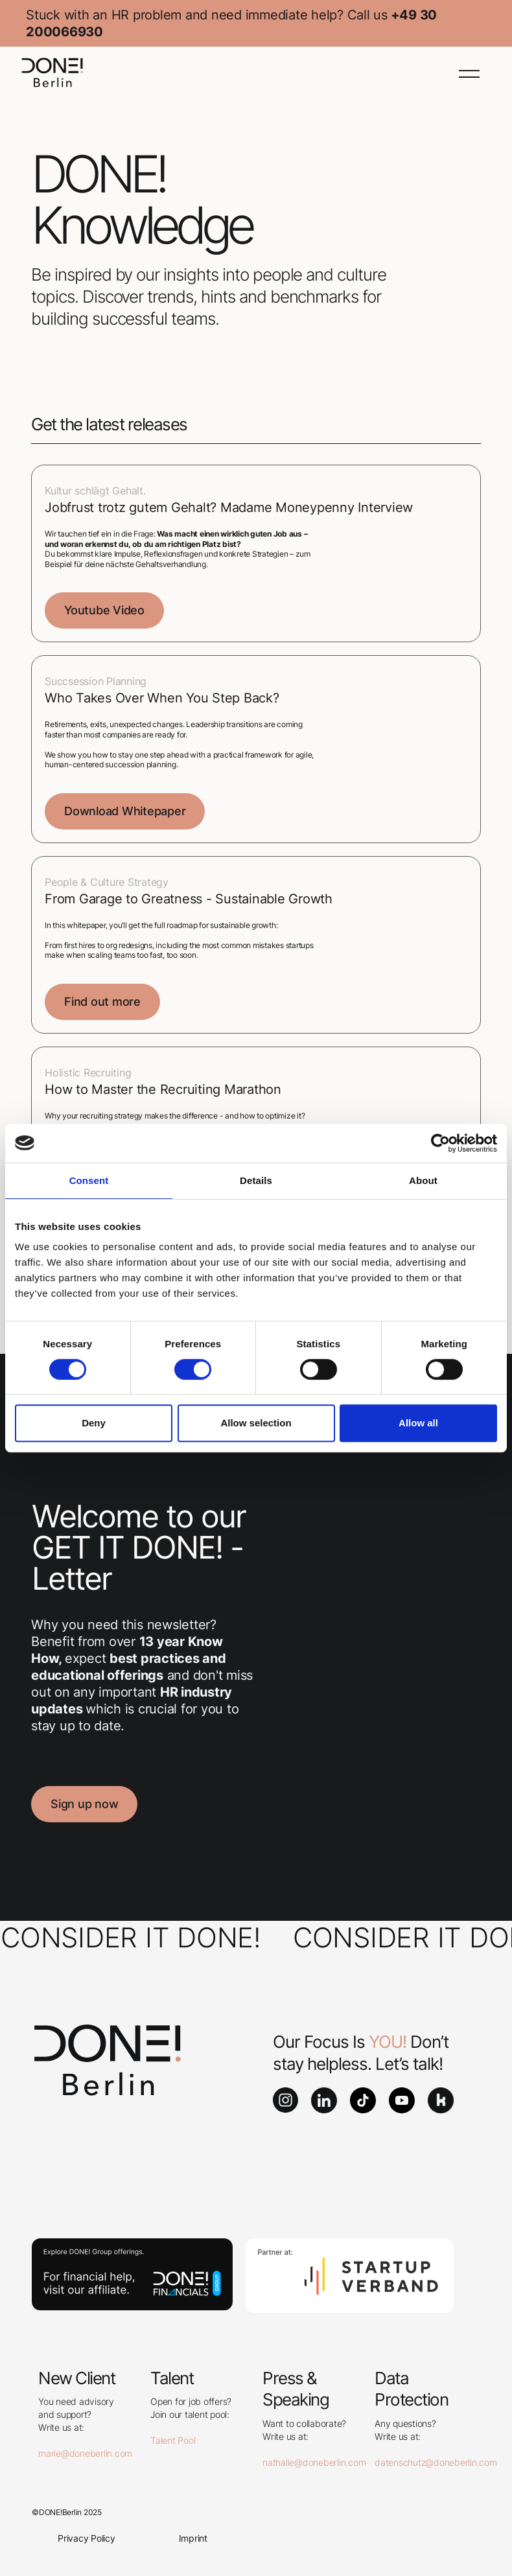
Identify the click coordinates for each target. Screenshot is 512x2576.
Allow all (418, 1422)
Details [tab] (256, 1180)
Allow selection (255, 1422)
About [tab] (423, 1180)
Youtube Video (104, 610)
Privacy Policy (86, 2538)
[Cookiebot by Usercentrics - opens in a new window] (440, 1143)
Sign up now (84, 1804)
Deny (94, 1422)
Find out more (102, 1001)
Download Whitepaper (124, 811)
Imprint (193, 2538)
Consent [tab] (89, 1180)
